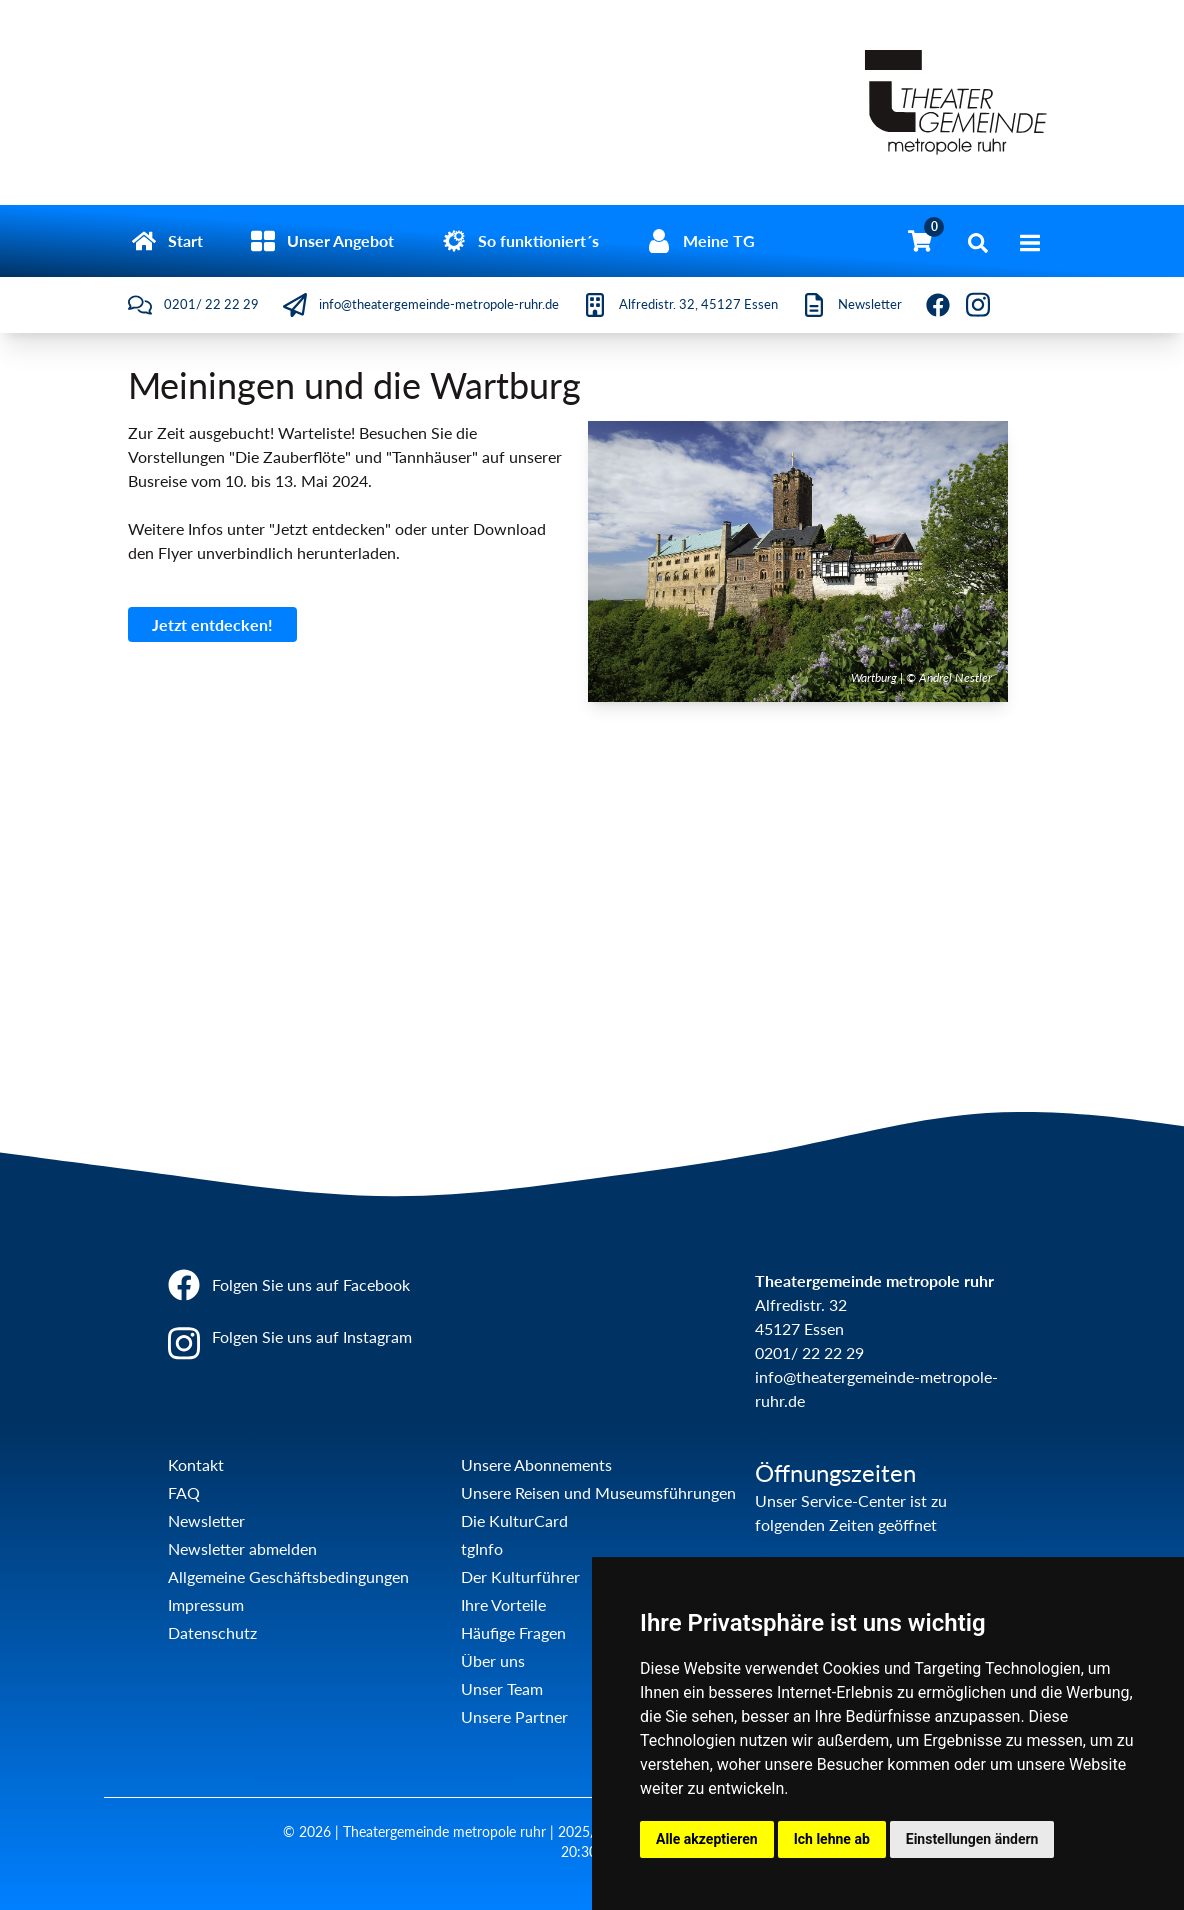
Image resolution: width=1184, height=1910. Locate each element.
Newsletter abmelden (242, 1548)
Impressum (206, 1604)
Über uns (493, 1660)
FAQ (184, 1492)
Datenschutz (212, 1632)
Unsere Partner (514, 1716)
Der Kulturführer (520, 1576)
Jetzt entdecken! (212, 624)
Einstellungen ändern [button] (972, 1839)
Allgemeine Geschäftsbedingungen (288, 1576)
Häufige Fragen (513, 1632)
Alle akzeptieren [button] (707, 1839)
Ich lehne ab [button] (832, 1839)
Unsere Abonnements (536, 1464)
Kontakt (196, 1464)
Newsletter (206, 1520)
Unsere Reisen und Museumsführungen (598, 1492)
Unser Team (502, 1688)
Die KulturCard (514, 1520)
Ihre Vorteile (503, 1604)
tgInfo (482, 1548)
